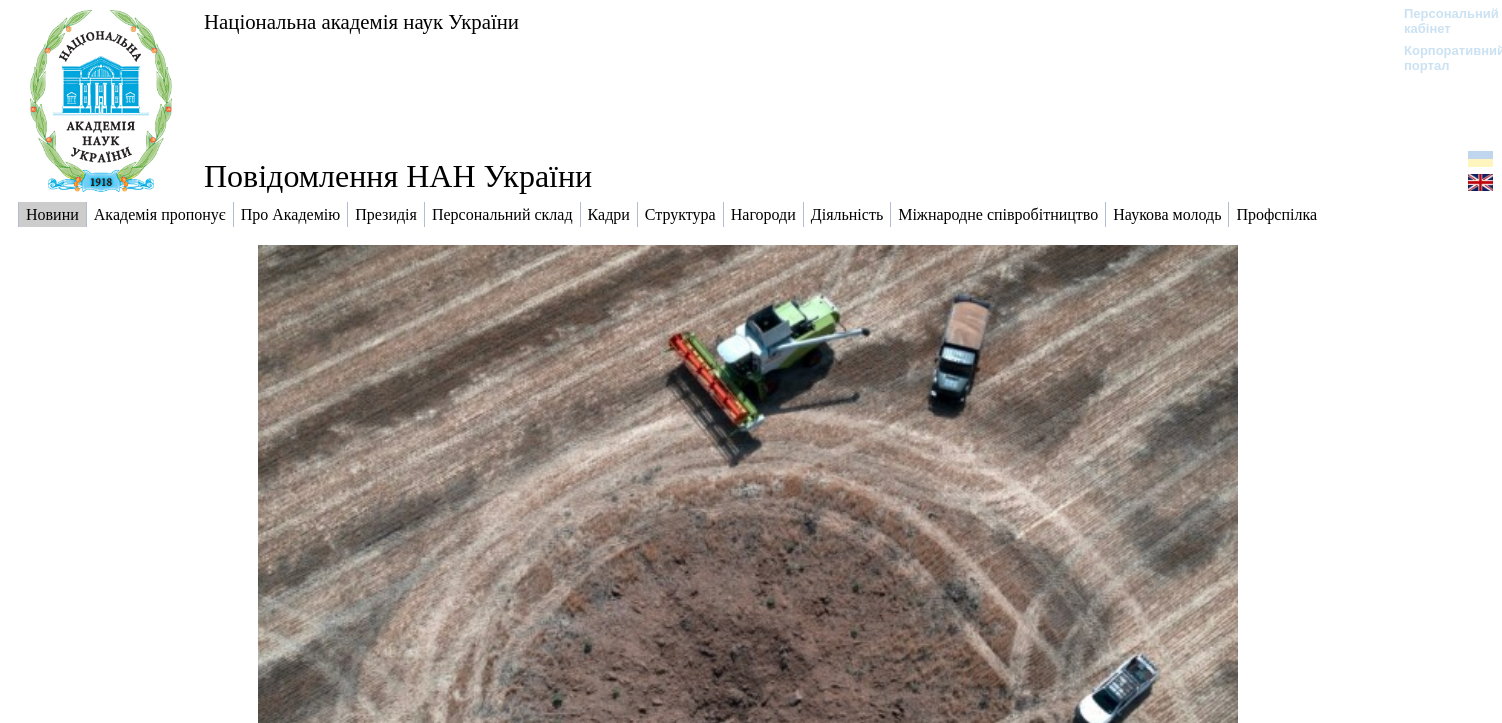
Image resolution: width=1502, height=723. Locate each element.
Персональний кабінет (1441, 21)
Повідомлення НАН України (398, 176)
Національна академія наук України (361, 21)
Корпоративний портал (1441, 58)
